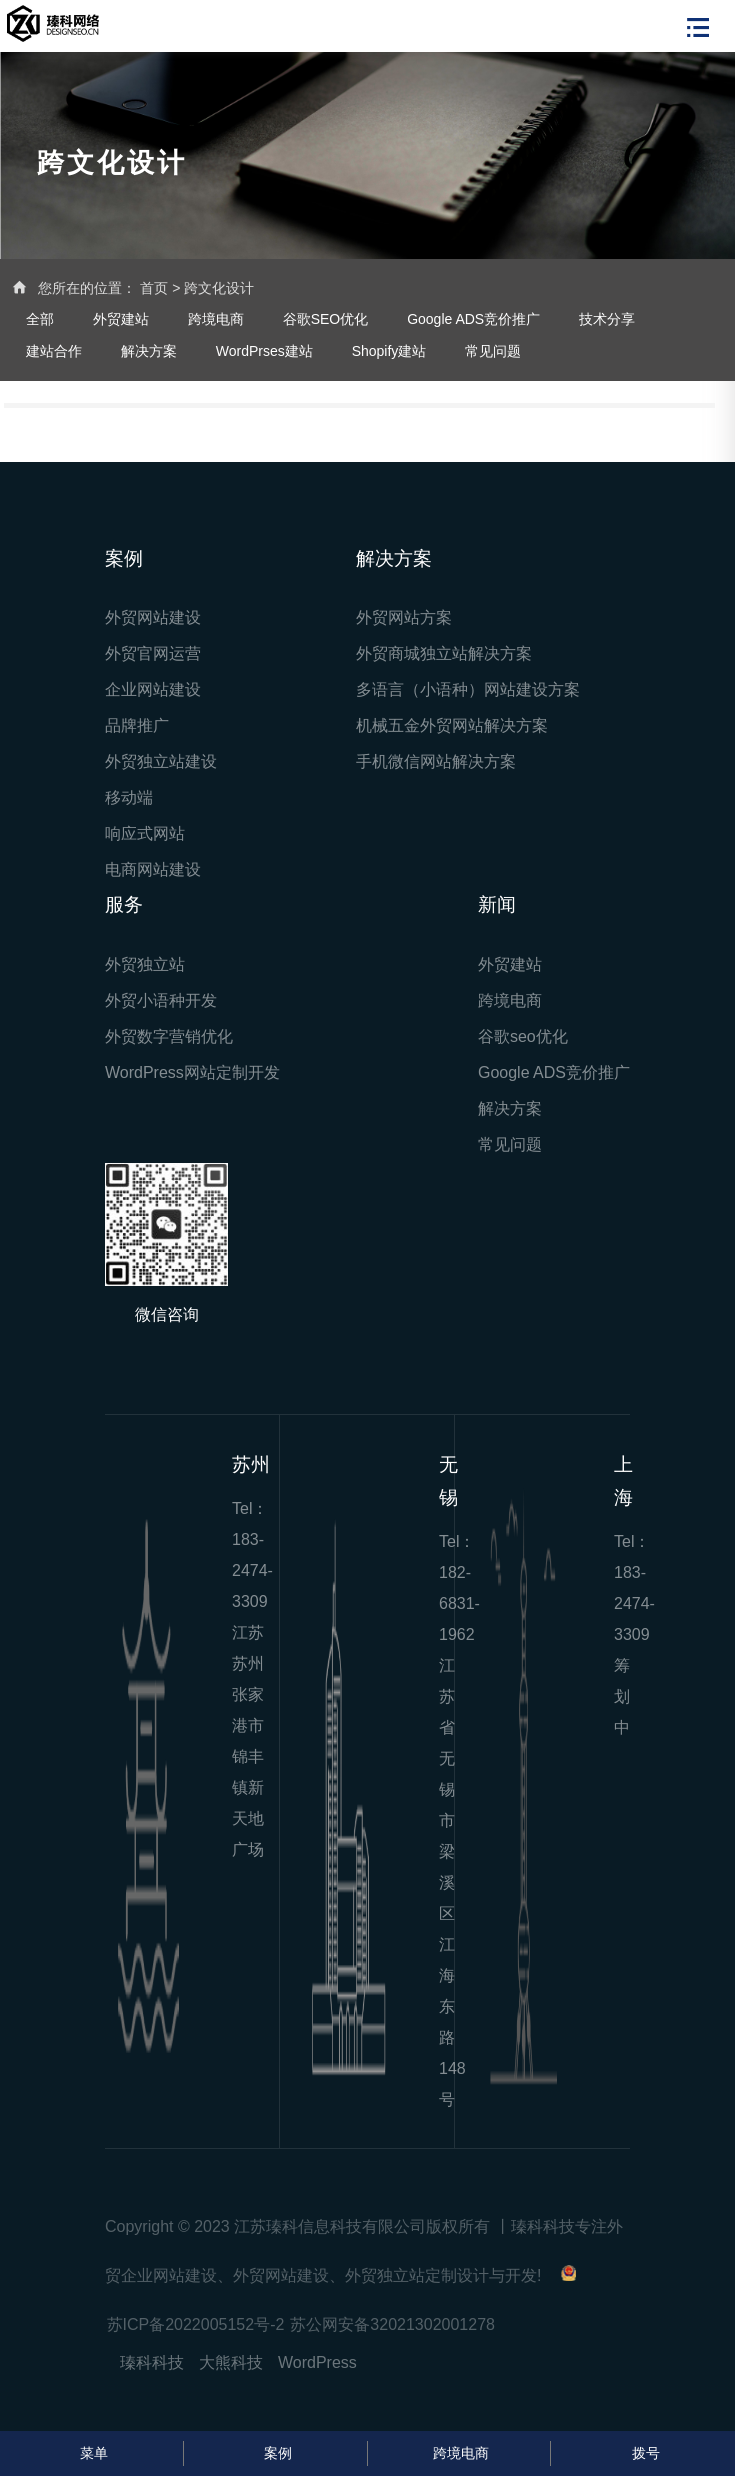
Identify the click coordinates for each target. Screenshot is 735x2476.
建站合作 (54, 351)
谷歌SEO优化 (326, 319)
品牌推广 (137, 725)
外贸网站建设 (153, 617)
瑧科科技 (152, 2362)
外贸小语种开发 (161, 1000)
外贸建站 (121, 319)
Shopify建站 (389, 351)
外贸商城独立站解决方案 (444, 653)
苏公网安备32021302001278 (392, 2324)
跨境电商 (216, 319)
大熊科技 (231, 2362)
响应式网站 (145, 833)
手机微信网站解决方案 (436, 761)
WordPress (317, 2362)
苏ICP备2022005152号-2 (196, 2324)
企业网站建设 (153, 689)
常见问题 (493, 351)
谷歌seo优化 (523, 1036)
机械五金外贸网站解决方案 (452, 725)
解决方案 (149, 351)
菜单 (91, 2453)
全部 (40, 319)
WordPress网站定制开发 (192, 1072)
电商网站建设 (153, 869)
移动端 (129, 797)
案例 (275, 2453)
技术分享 (607, 319)
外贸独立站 (145, 964)
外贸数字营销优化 (169, 1036)
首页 (154, 288)
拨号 (643, 2453)
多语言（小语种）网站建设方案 (468, 689)
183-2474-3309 (252, 1570)
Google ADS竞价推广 (473, 319)
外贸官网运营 (153, 653)
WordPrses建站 (264, 351)
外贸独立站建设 (161, 761)
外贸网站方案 (404, 617)
